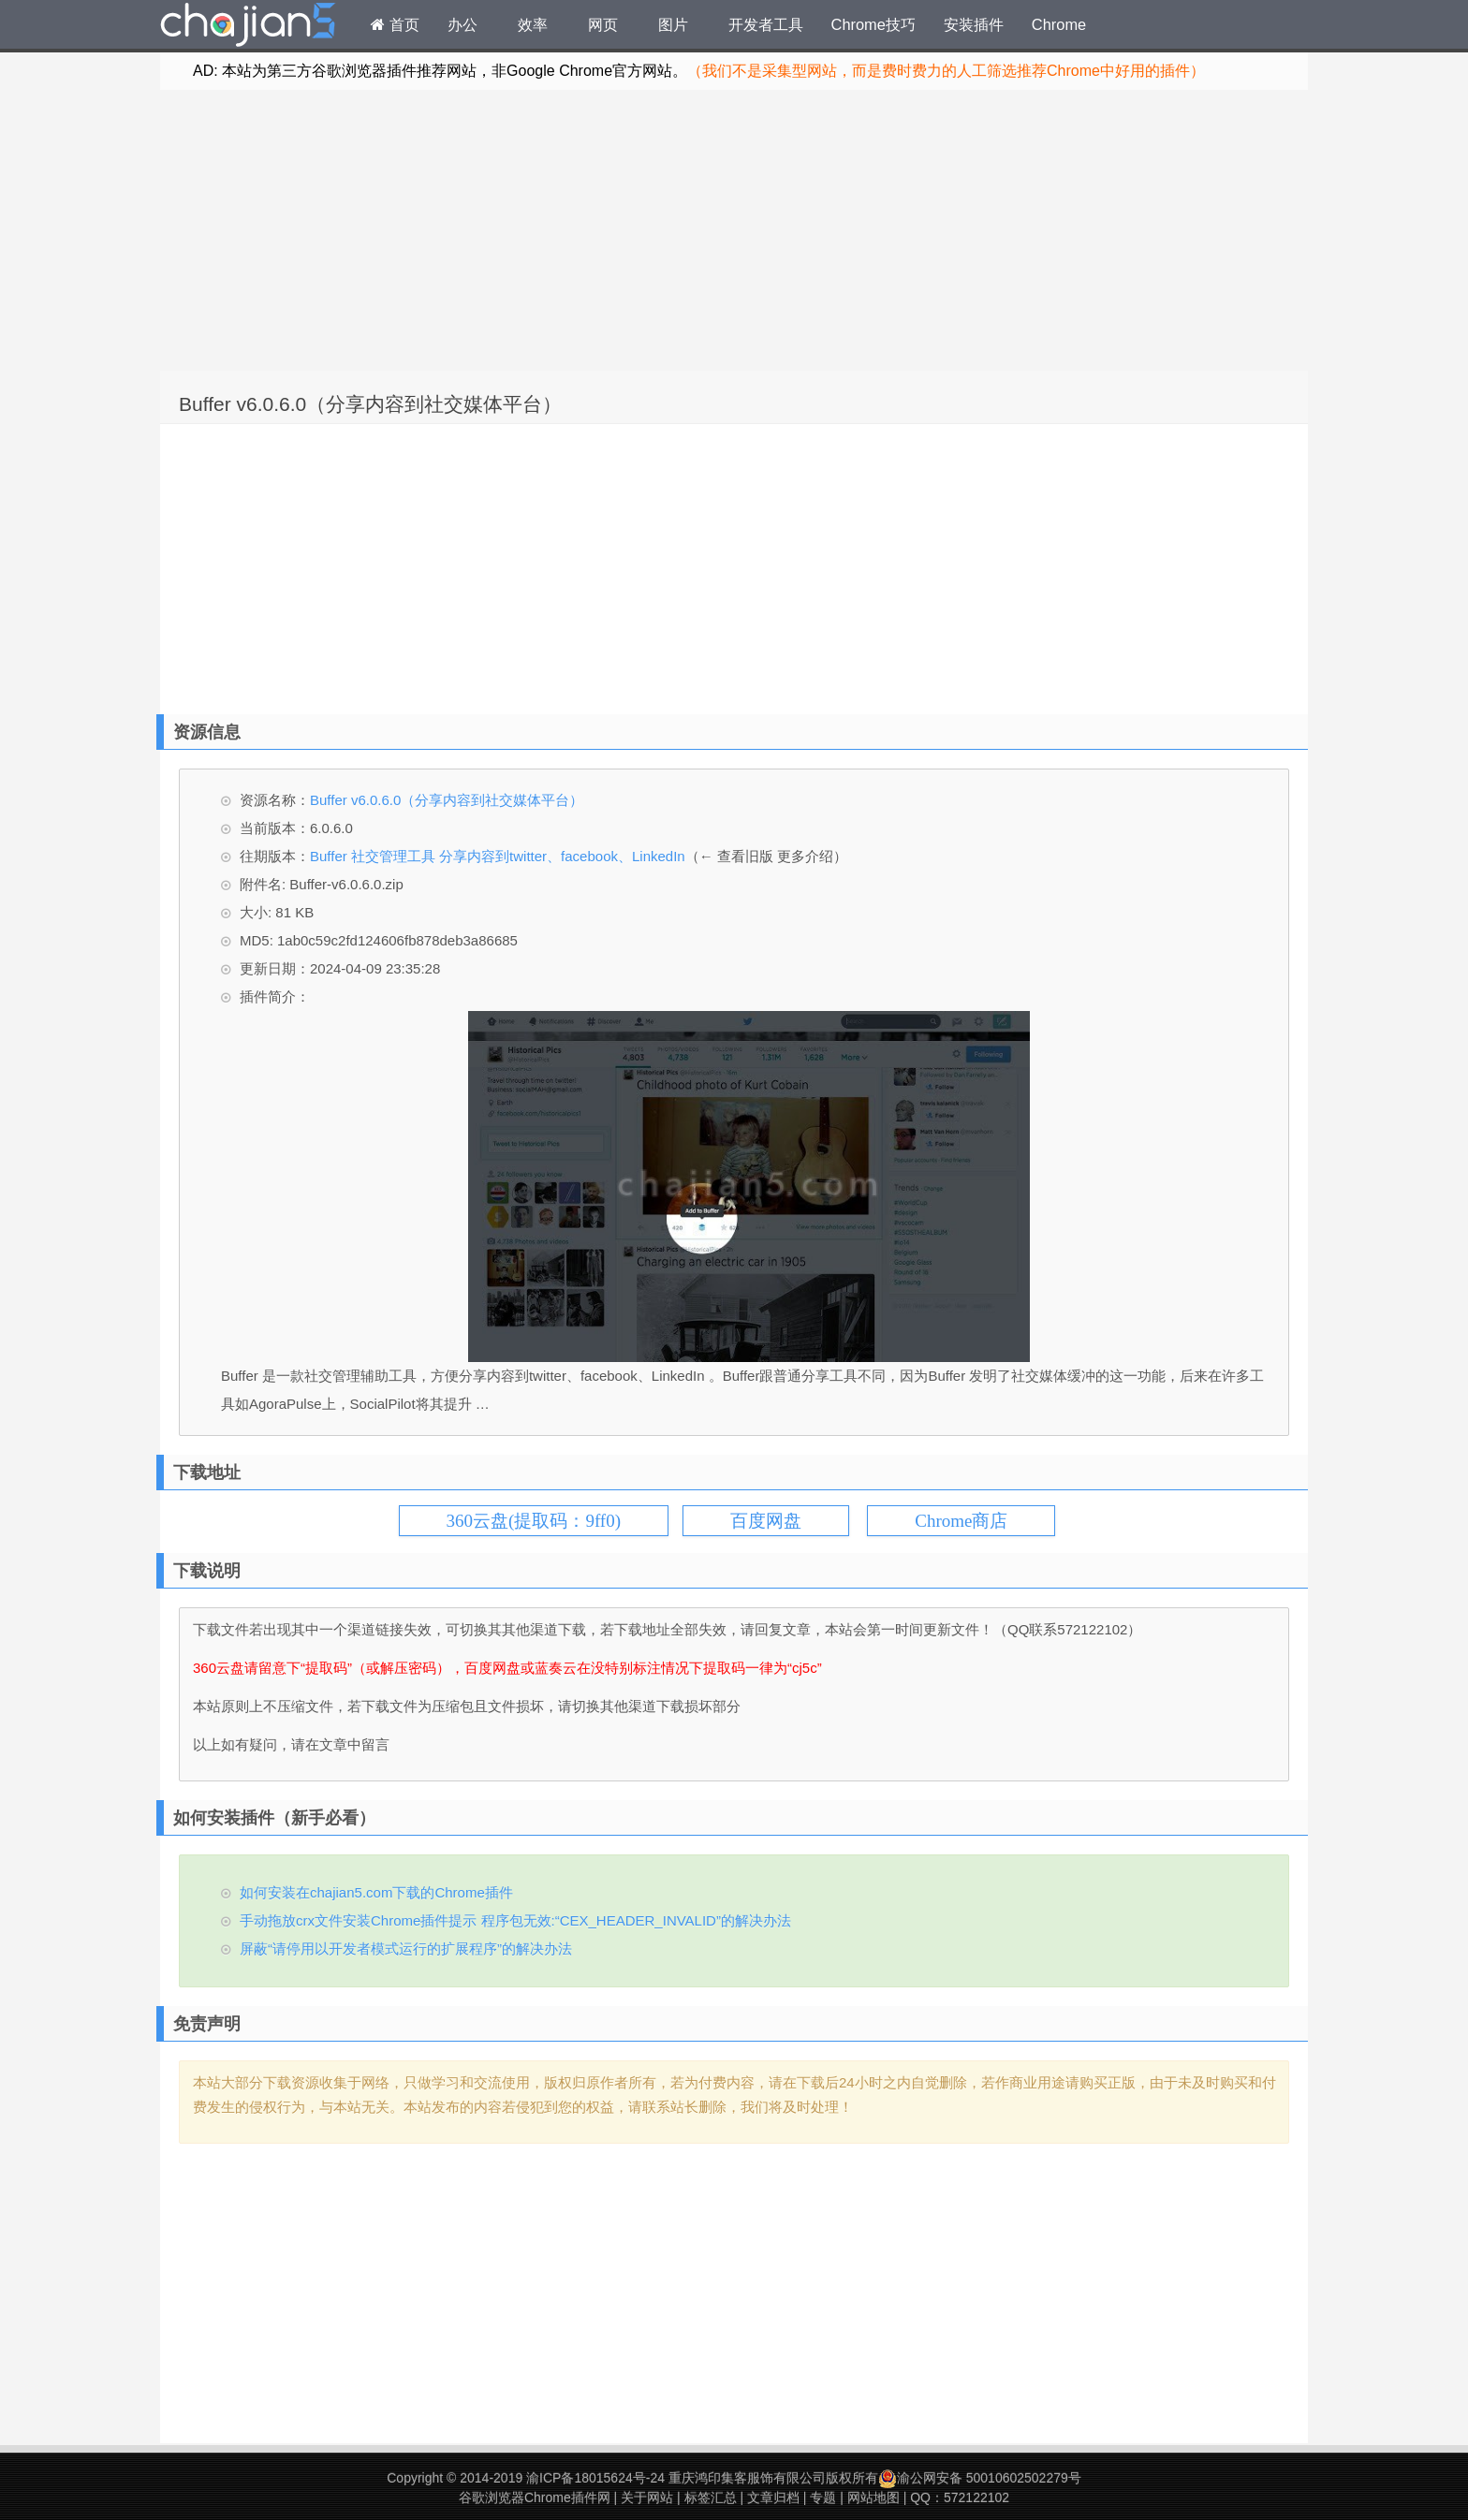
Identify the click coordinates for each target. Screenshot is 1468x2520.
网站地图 (873, 2497)
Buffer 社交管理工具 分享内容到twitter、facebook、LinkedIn (497, 856)
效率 (533, 24)
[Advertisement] (734, 230)
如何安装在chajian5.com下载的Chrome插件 (376, 1892)
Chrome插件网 (248, 27)
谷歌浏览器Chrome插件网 (534, 2497)
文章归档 (773, 2497)
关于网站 (647, 2497)
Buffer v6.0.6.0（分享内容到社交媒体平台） (370, 404)
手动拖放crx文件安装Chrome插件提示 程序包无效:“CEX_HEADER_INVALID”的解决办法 (515, 1920)
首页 (395, 24)
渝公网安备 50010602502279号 (979, 2477)
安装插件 (974, 24)
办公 (462, 24)
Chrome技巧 (873, 24)
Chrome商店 (961, 1521)
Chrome (1059, 24)
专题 (823, 2497)
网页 (603, 24)
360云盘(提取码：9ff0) (534, 1521)
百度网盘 (765, 1521)
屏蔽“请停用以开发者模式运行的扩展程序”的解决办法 (406, 1948)
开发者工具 (765, 24)
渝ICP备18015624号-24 (595, 2477)
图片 (673, 24)
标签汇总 (710, 2497)
